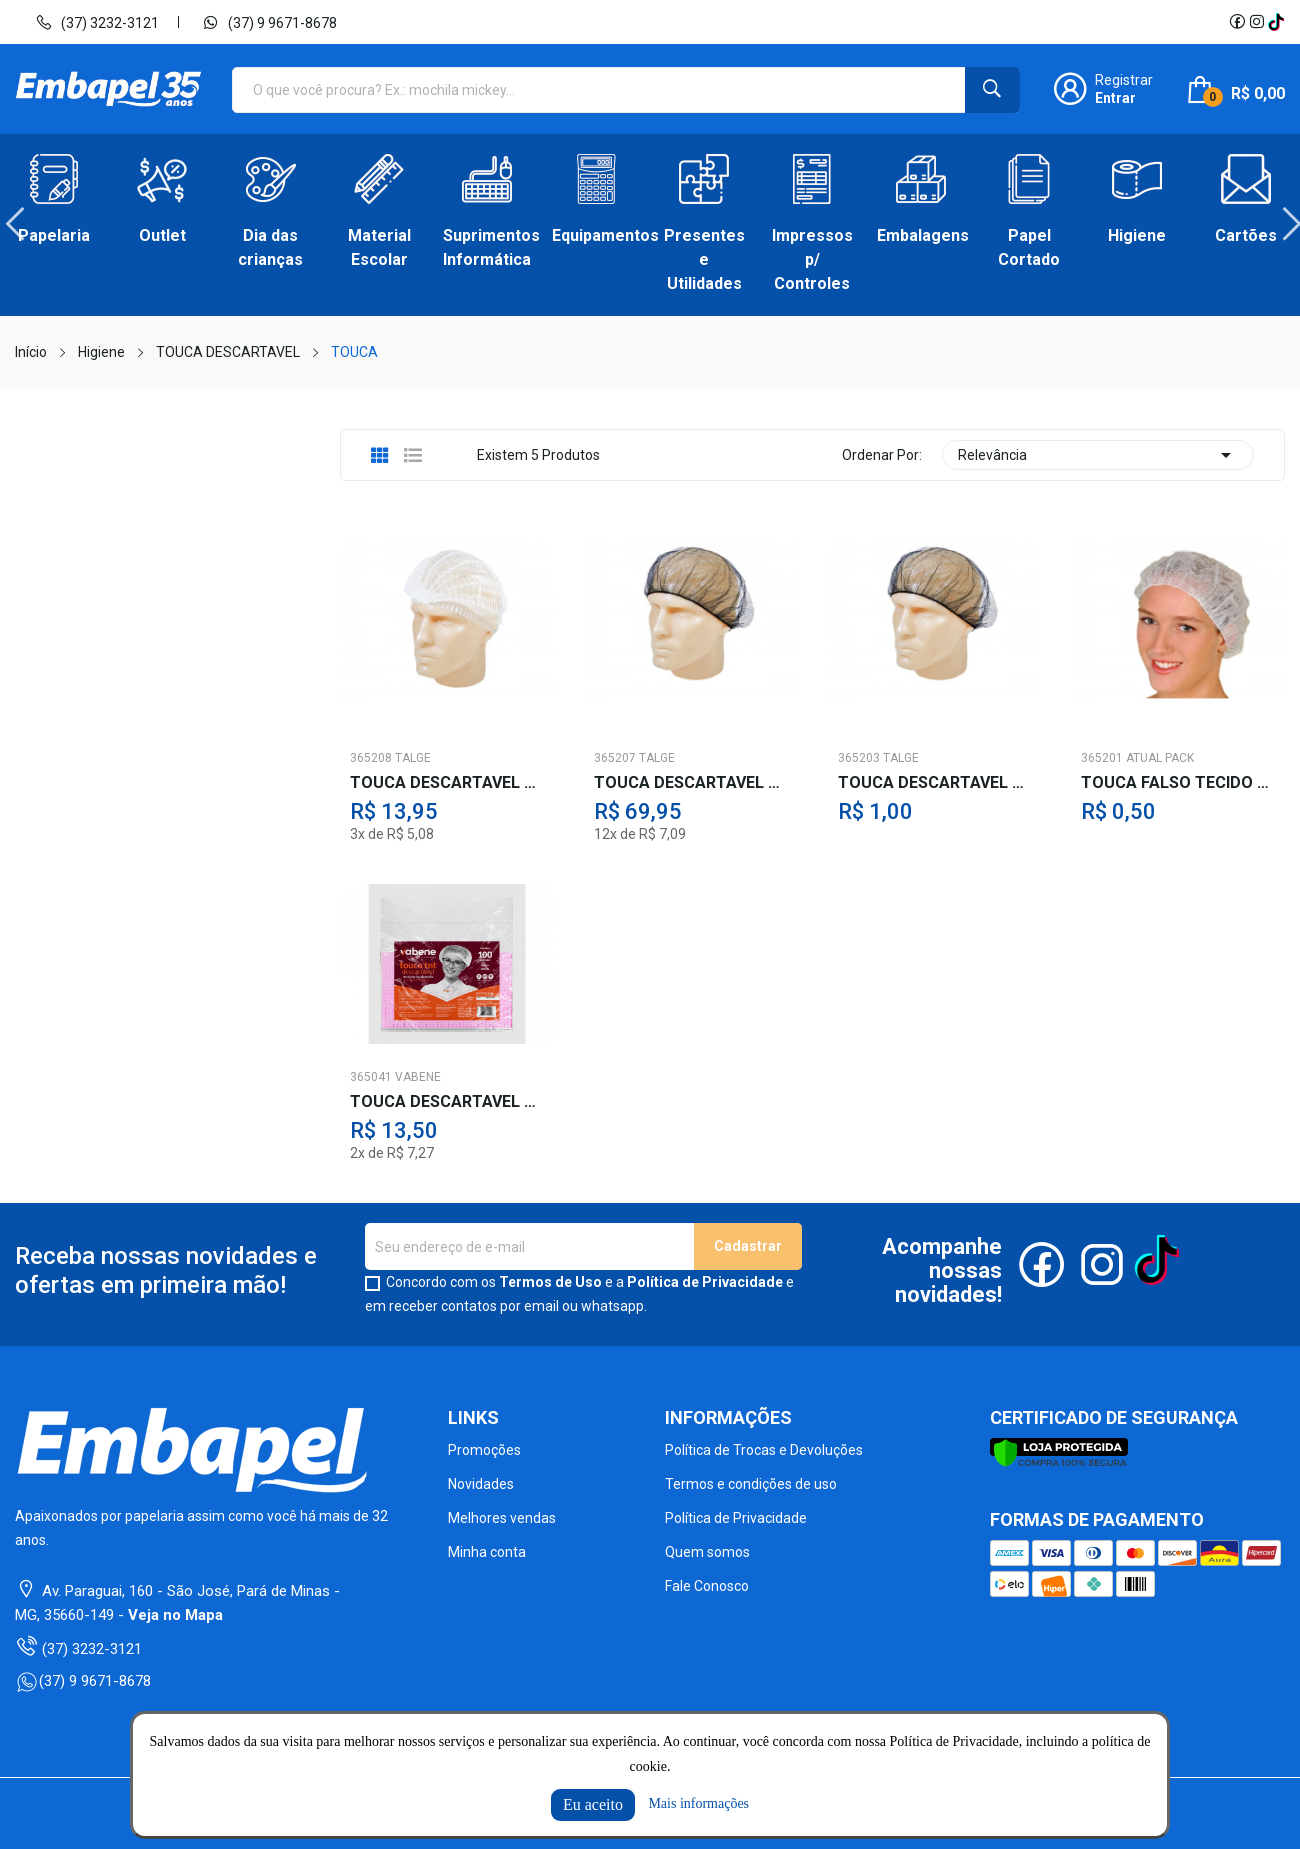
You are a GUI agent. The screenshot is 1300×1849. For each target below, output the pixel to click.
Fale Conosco (707, 1586)
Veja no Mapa (175, 1615)
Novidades (481, 1484)
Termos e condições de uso (751, 1484)
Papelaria (54, 235)
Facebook (1237, 22)
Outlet (162, 235)
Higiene (1137, 235)
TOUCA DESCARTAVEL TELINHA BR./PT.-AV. (935, 783)
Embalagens (921, 235)
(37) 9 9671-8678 (269, 22)
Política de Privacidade (705, 1282)
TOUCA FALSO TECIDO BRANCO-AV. (1178, 783)
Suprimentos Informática (487, 247)
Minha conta (487, 1552)
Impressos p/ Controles (812, 259)
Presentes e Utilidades (704, 259)
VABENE (418, 1077)
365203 (859, 758)
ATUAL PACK (1160, 758)
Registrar (1124, 80)
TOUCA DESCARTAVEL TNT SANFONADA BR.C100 (447, 1102)
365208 (371, 758)
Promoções (484, 1450)
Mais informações (698, 1803)
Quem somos (707, 1552)
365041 (371, 1077)
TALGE (413, 758)
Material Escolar (379, 247)
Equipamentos (596, 235)
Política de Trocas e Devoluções (764, 1450)
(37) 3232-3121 (97, 22)
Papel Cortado (1029, 247)
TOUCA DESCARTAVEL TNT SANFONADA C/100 (447, 783)
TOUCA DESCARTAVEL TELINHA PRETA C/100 (691, 783)
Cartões (1246, 235)
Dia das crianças (270, 247)
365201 (1102, 758)
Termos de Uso (550, 1282)
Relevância (1098, 455)
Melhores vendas (502, 1518)
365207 (615, 758)
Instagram (1257, 22)
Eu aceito (593, 1804)
